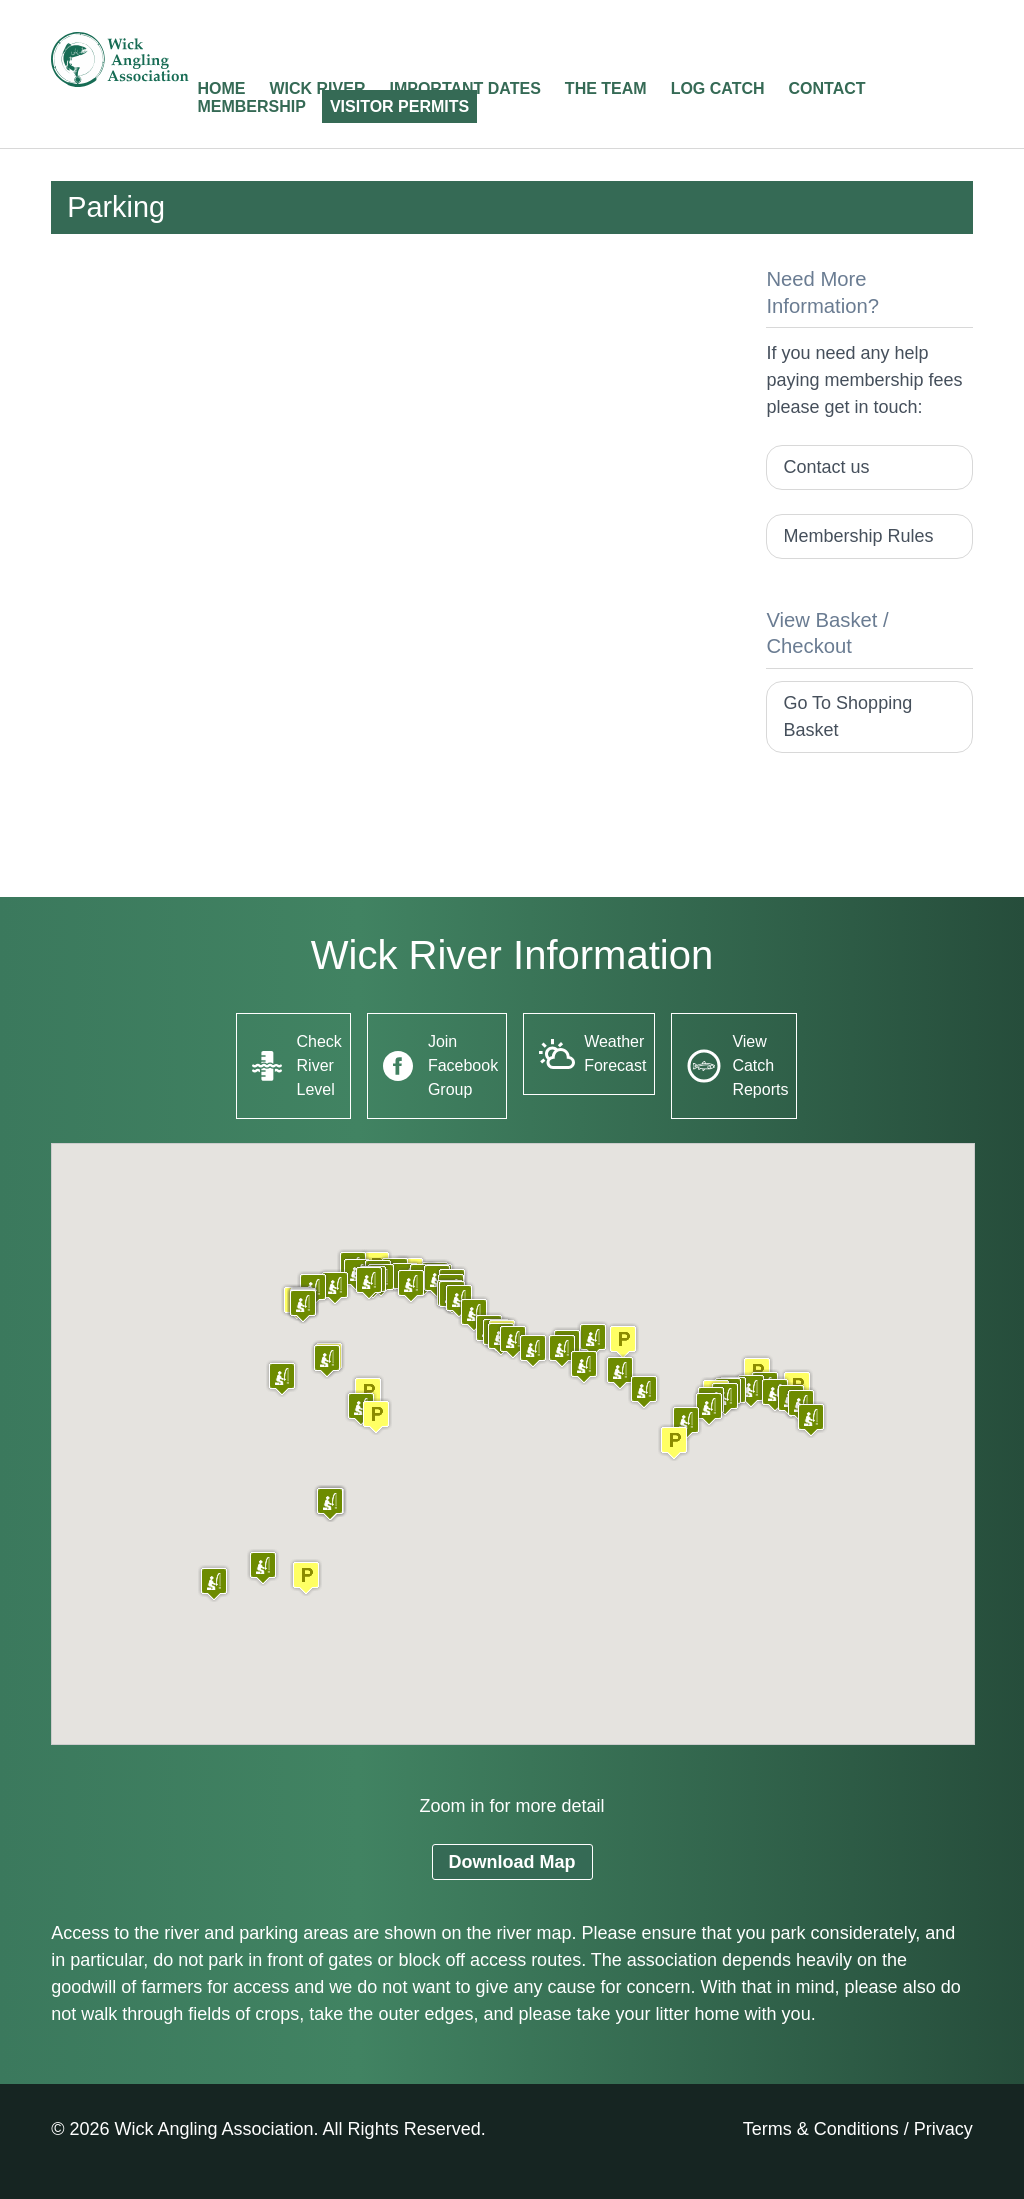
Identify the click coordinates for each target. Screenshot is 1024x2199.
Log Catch (718, 88)
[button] (306, 1577)
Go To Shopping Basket (847, 716)
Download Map (512, 1862)
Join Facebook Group (463, 1065)
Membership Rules (858, 536)
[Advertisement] (392, 406)
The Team (606, 88)
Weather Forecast (615, 1053)
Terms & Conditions (821, 2129)
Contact (827, 88)
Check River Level (319, 1065)
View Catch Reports (760, 1065)
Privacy (943, 2129)
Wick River (317, 88)
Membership (251, 106)
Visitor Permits (399, 106)
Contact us (826, 467)
